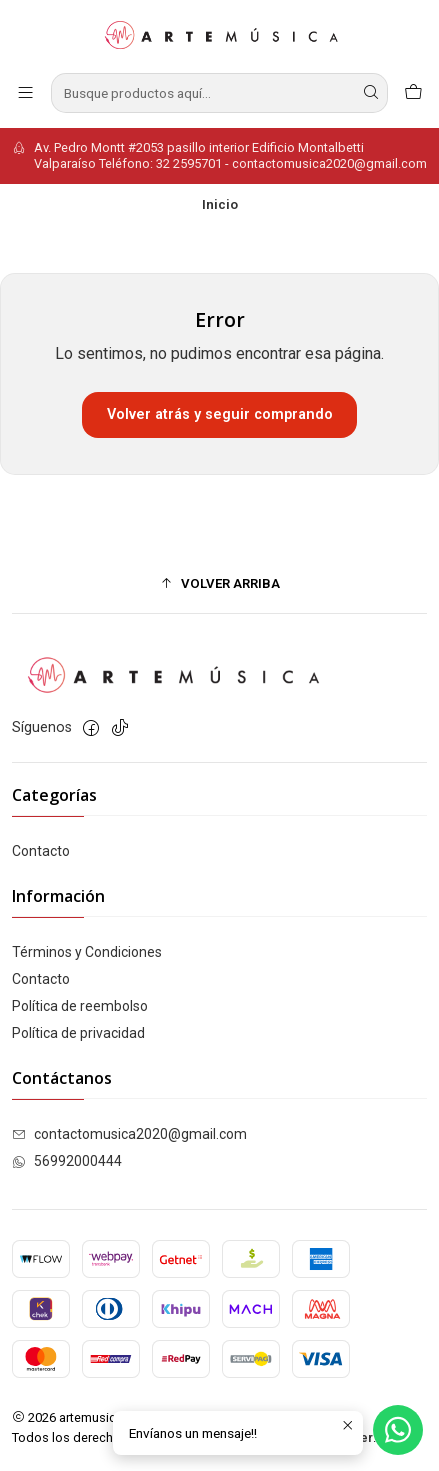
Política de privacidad (78, 1033)
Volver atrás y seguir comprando (220, 414)
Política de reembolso (80, 1006)
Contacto (41, 851)
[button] (219, 583)
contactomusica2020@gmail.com (129, 1134)
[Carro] (413, 92)
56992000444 (67, 1161)
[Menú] (25, 92)
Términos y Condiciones (87, 952)
